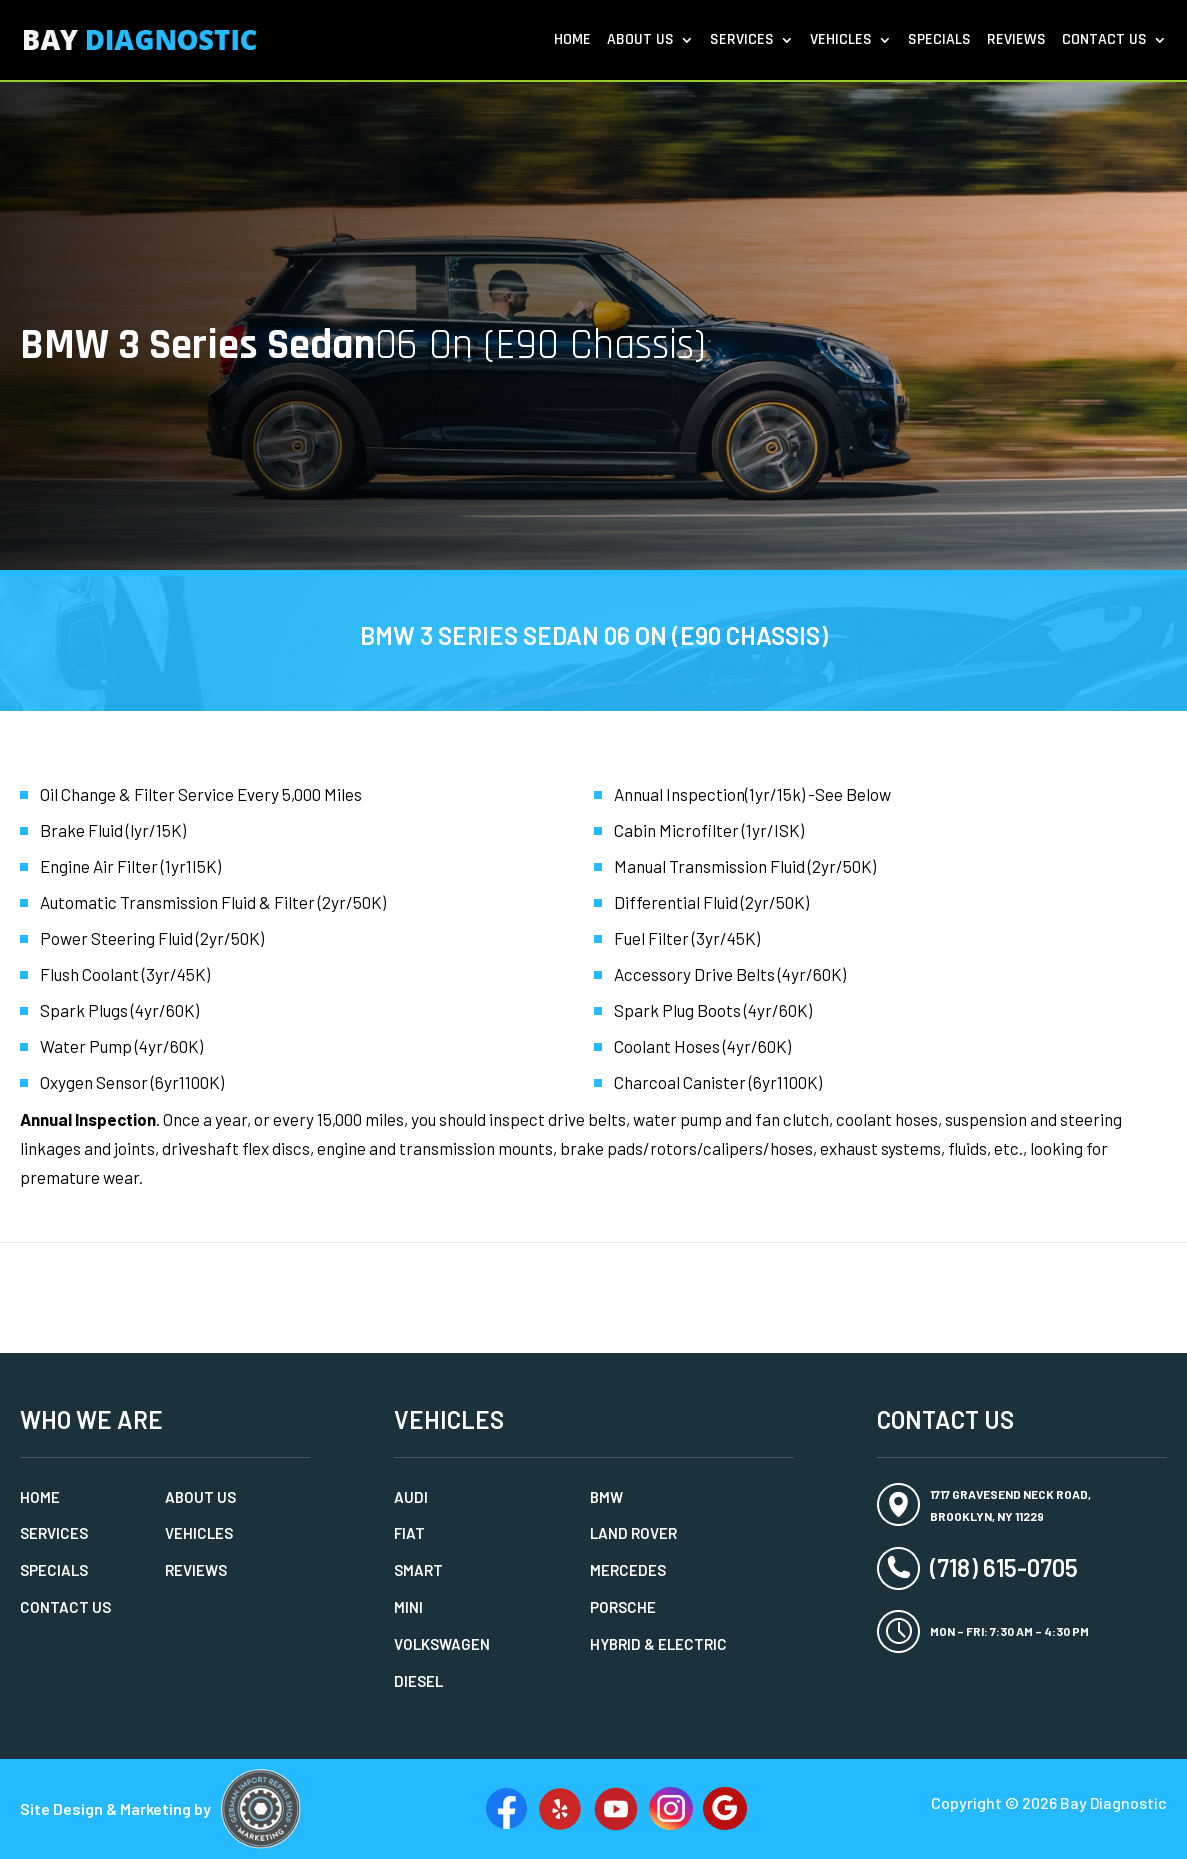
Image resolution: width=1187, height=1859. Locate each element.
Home (572, 41)
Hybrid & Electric (658, 1644)
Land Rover (633, 1533)
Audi (411, 1497)
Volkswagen (442, 1644)
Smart (418, 1570)
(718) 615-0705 (1004, 1568)
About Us (640, 41)
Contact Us (1104, 41)
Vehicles (841, 41)
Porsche (623, 1607)
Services (742, 41)
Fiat (409, 1533)
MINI (408, 1607)
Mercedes (628, 1570)
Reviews (1016, 41)
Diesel (418, 1681)
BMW (606, 1497)
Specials (939, 41)
